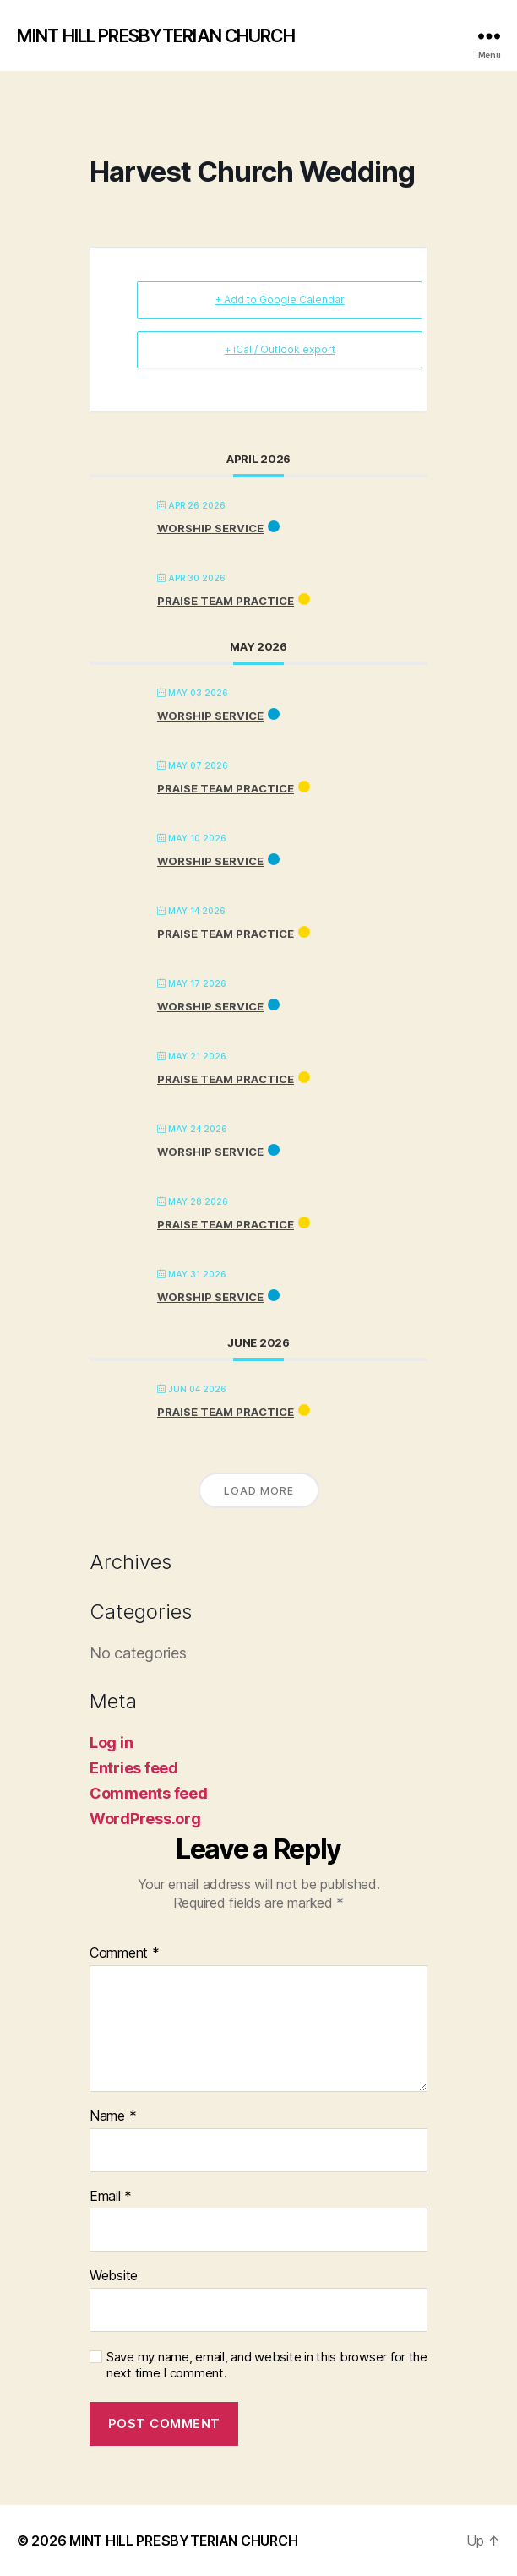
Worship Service (210, 528)
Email (111, 2196)
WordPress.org (145, 1818)
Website (114, 2276)
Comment (125, 1953)
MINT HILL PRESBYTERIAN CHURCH (156, 36)
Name (113, 2116)
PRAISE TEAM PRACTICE (225, 600)
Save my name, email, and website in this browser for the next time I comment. (266, 2365)
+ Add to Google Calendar (280, 299)
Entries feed (134, 1768)
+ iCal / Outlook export (280, 349)
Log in (111, 1742)
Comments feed (149, 1793)
